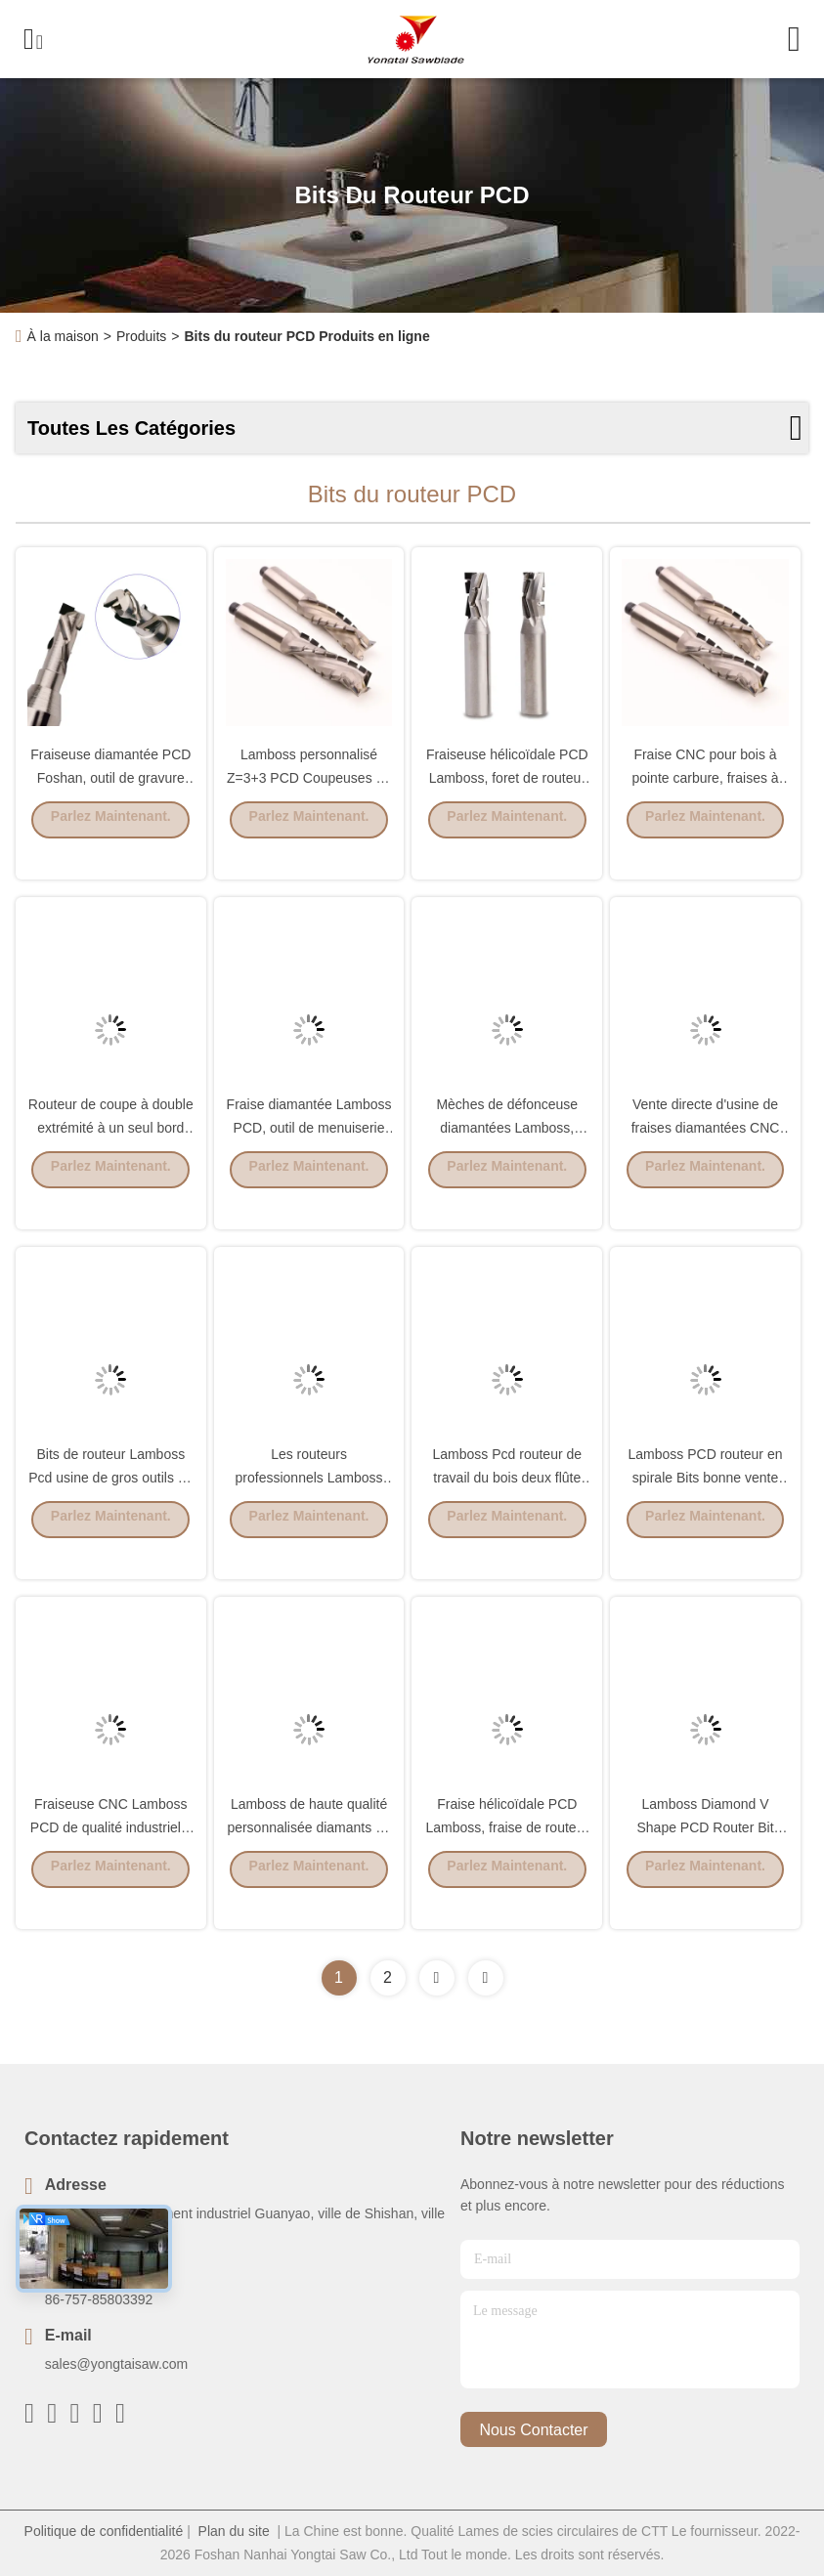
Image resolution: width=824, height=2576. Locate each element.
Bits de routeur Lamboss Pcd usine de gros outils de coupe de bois (110, 1505)
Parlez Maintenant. (111, 847)
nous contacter (533, 2430)
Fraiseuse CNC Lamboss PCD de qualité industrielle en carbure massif (111, 1855)
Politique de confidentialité (104, 2531)
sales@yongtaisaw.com (117, 2364)
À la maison (63, 336)
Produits (141, 336)
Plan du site (234, 2531)
